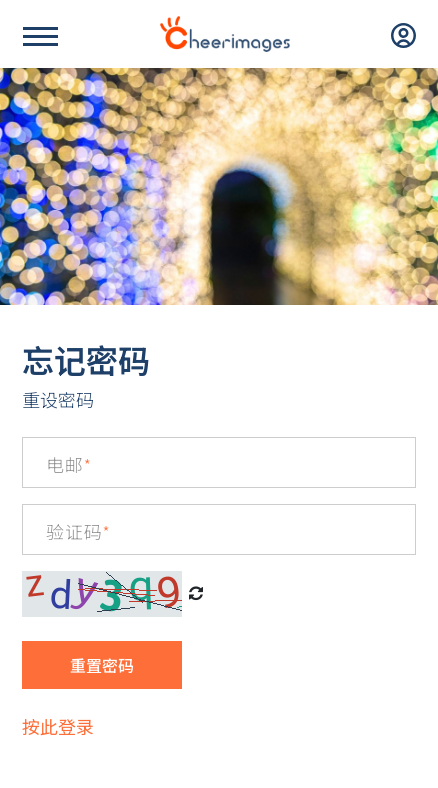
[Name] (40, 36)
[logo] (225, 34)
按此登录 (58, 726)
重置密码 (102, 665)
